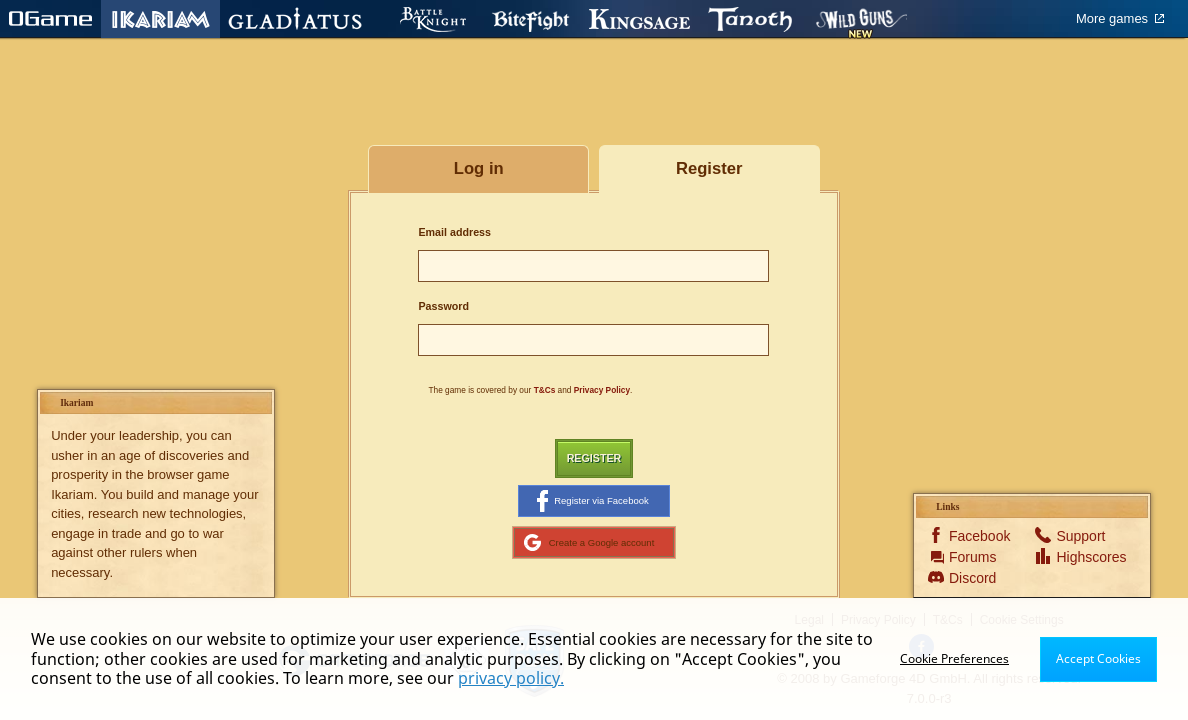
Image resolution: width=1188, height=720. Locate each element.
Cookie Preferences (954, 658)
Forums (972, 557)
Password (443, 306)
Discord (972, 578)
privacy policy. (511, 678)
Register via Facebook (593, 501)
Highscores (1082, 557)
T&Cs (545, 390)
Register (594, 458)
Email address (454, 232)
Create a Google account (589, 542)
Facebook (975, 536)
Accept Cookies (1098, 658)
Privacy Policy (602, 390)
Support (1080, 536)
